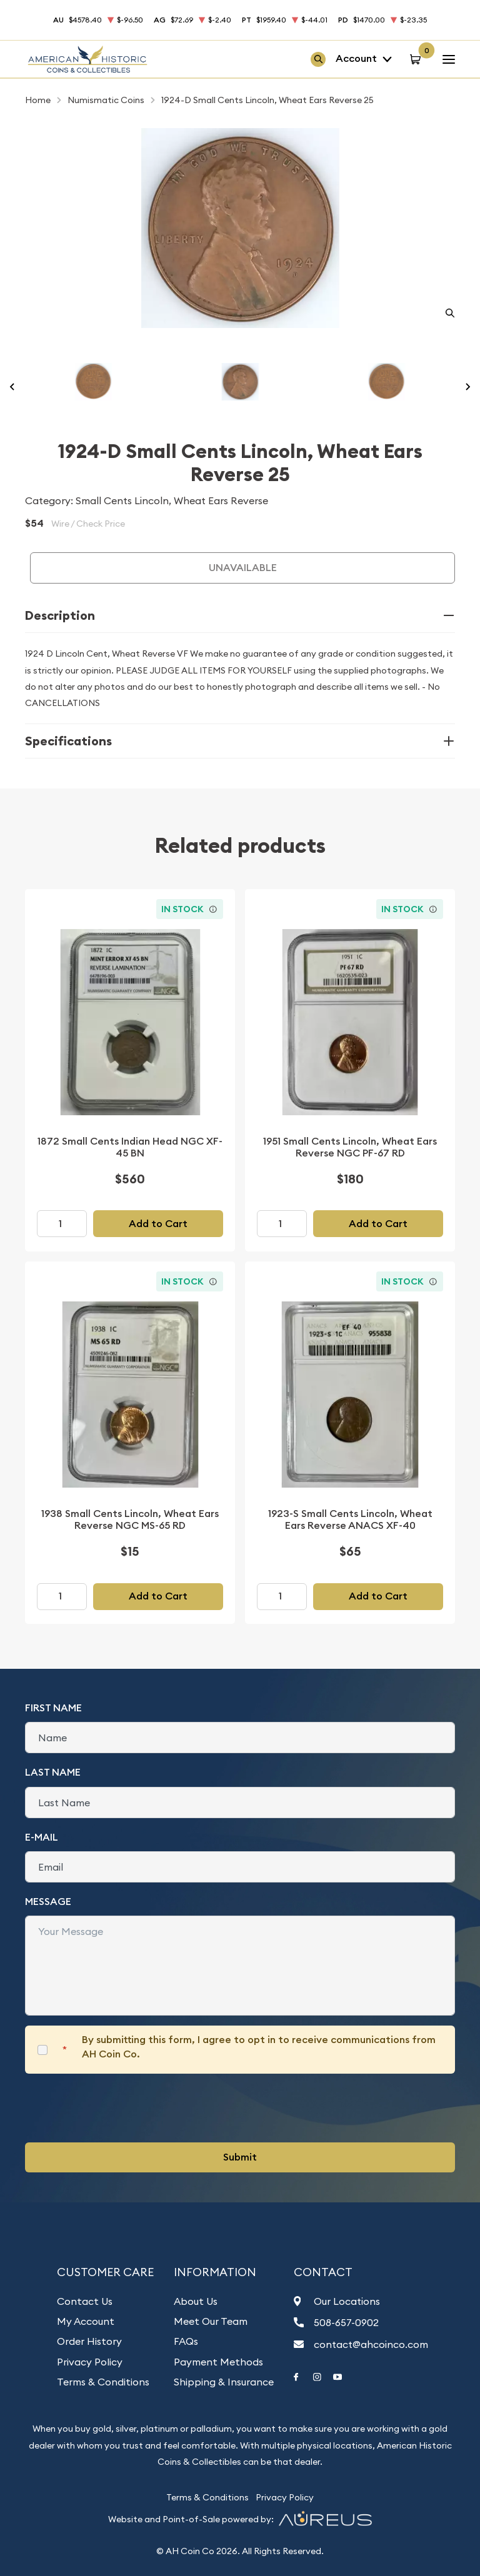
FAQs (186, 2341)
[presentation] (120, 2108)
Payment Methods (218, 2361)
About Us (196, 2301)
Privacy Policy (89, 2361)
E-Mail (41, 1837)
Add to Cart (158, 1223)
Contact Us (84, 2301)
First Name (53, 1707)
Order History (89, 2341)
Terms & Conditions (103, 2381)
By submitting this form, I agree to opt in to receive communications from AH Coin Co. (259, 2046)
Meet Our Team (211, 2321)
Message (48, 1901)
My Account (85, 2321)
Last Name (53, 1772)
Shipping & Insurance (224, 2381)
